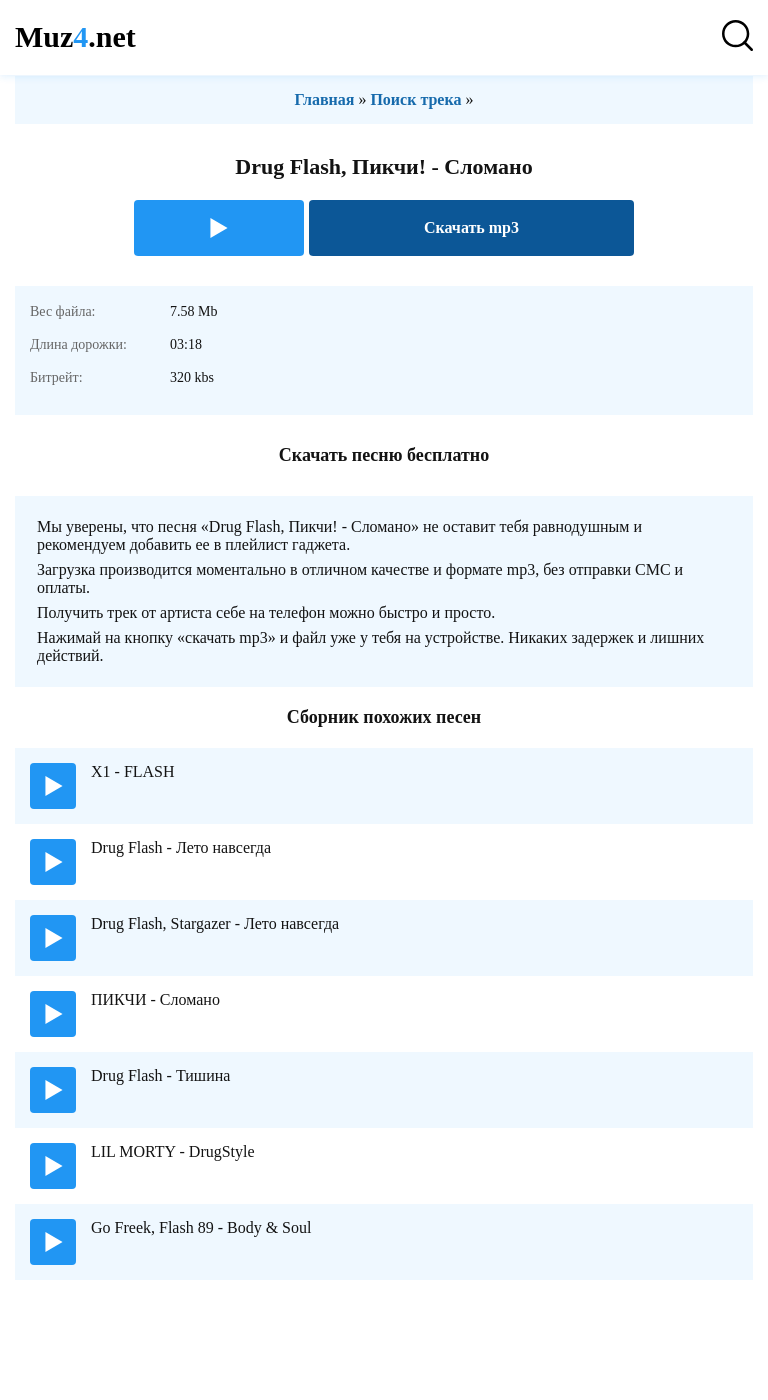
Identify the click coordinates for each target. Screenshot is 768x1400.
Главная (325, 99)
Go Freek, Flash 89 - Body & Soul (201, 1227)
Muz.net (75, 36)
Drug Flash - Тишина (160, 1075)
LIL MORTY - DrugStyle (173, 1151)
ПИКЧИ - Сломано (155, 999)
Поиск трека (415, 99)
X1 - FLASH (133, 771)
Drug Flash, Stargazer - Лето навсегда (215, 923)
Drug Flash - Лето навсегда (181, 847)
